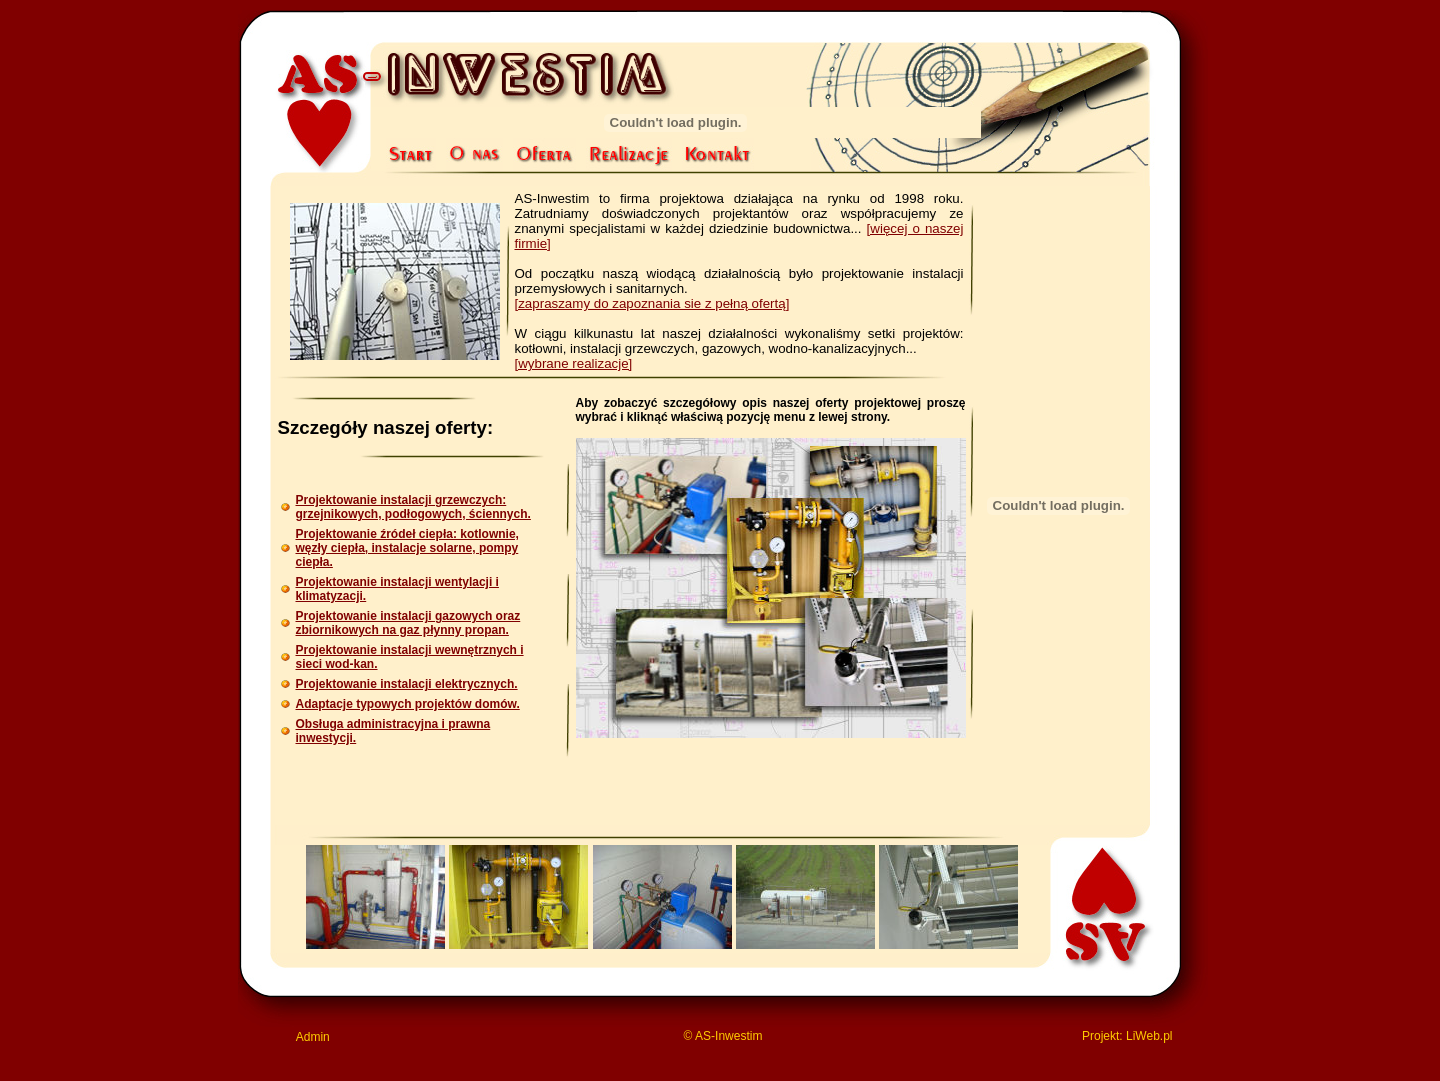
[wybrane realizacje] (574, 363)
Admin (313, 1037)
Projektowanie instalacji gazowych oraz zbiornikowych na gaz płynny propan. (408, 623)
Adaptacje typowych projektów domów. (408, 704)
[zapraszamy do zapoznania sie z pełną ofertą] (652, 303)
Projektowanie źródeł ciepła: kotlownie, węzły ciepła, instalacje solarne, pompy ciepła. (407, 548)
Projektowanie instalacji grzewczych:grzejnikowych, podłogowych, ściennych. (413, 507)
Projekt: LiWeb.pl (1127, 1036)
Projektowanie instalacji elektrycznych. (407, 684)
